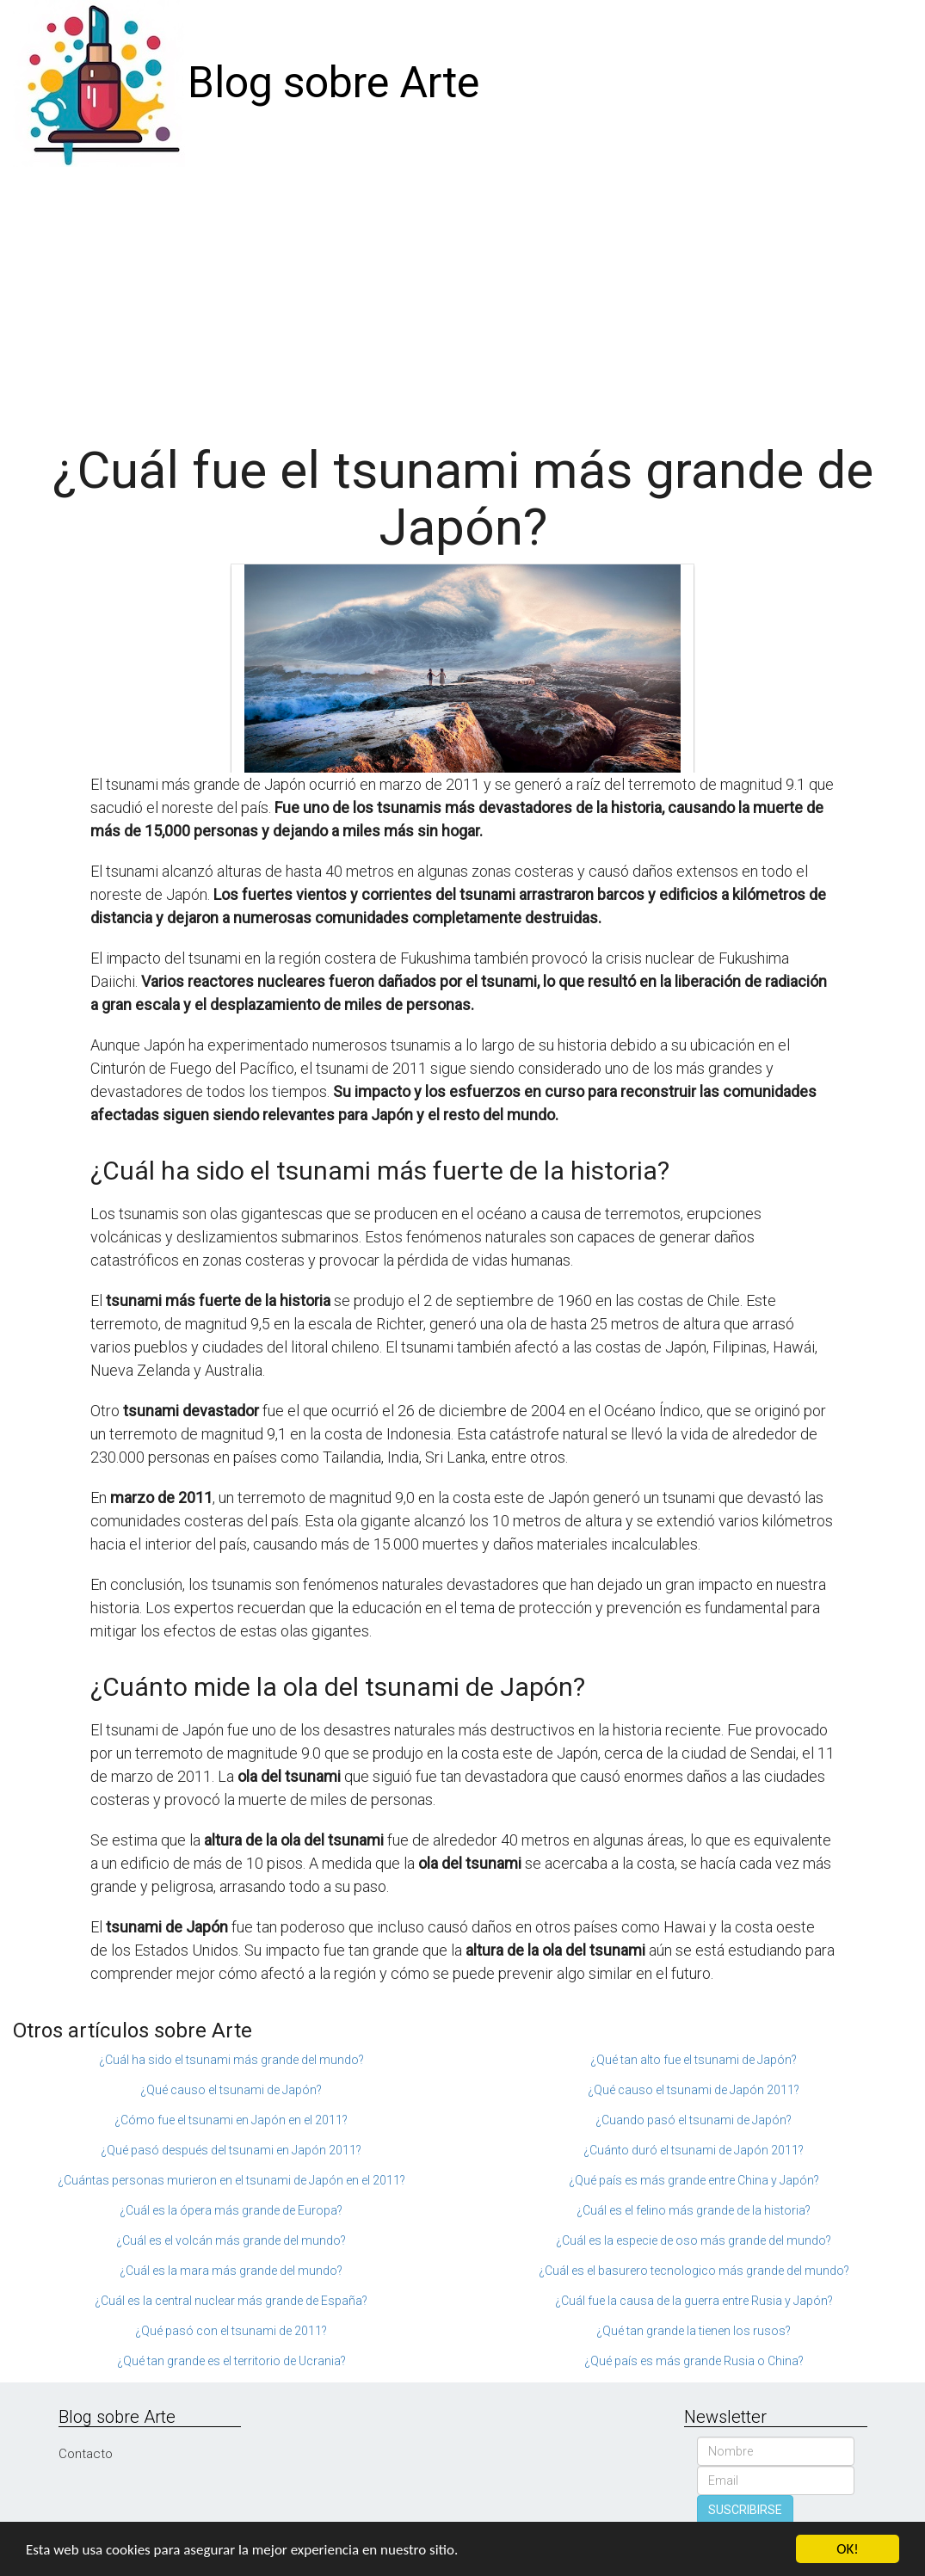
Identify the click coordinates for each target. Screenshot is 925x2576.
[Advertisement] (462, 296)
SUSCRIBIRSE (745, 2510)
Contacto (86, 2454)
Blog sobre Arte (333, 83)
